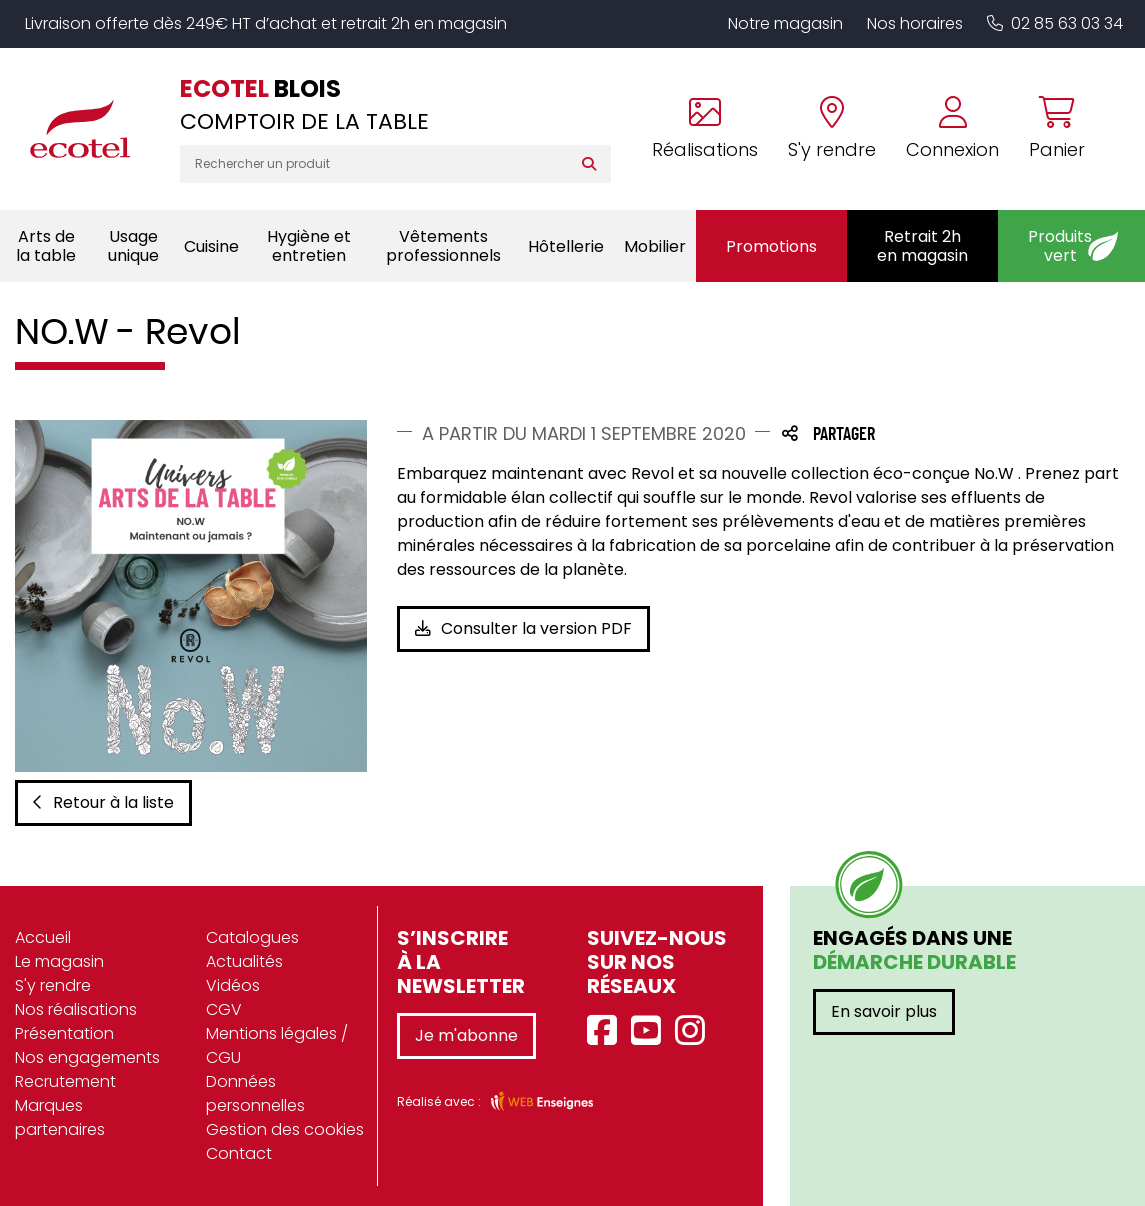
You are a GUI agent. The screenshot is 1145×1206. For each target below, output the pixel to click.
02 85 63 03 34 (1055, 23)
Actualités (244, 961)
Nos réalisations (76, 1009)
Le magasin (59, 961)
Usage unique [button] (133, 246)
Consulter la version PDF (523, 628)
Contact (239, 1153)
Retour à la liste (103, 802)
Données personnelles (255, 1093)
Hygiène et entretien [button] (309, 246)
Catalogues (252, 937)
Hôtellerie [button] (566, 246)
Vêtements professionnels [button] (443, 246)
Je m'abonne (466, 1035)
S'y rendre (53, 985)
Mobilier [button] (655, 246)
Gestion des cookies (285, 1129)
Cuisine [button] (211, 246)
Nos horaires (915, 23)
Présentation (64, 1033)
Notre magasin (785, 23)
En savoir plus (884, 1011)
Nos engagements (87, 1057)
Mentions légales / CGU (277, 1045)
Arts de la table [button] (46, 246)
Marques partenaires (60, 1117)
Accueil (43, 937)
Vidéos (233, 985)
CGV (224, 1009)
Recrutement (65, 1081)
